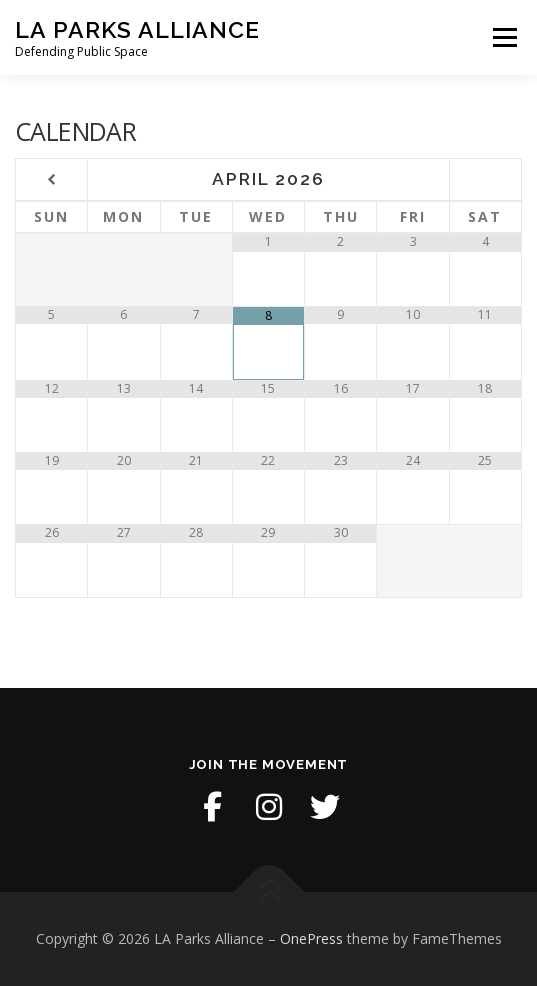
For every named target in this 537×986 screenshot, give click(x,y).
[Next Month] (485, 180)
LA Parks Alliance (137, 29)
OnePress (311, 938)
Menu (503, 37)
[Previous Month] (51, 180)
